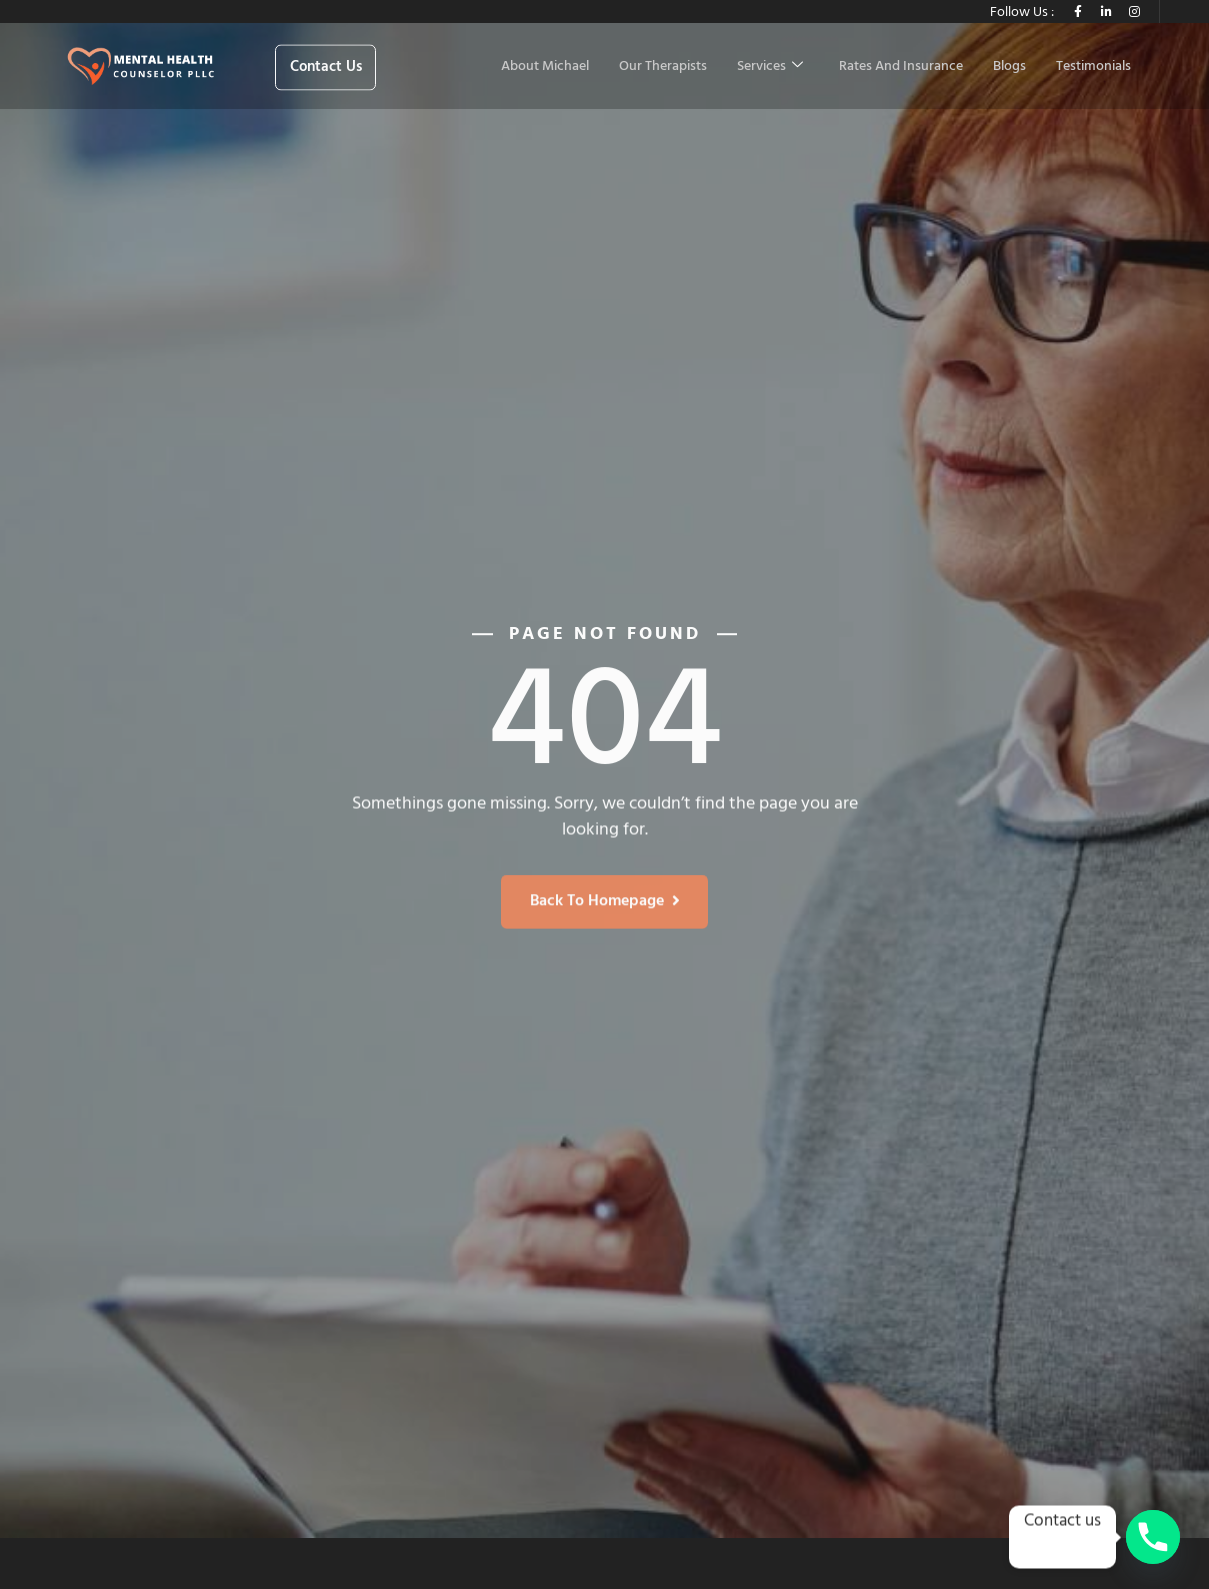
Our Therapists (663, 66)
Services (770, 66)
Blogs (1009, 66)
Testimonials (1093, 66)
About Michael (545, 66)
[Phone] (1153, 1537)
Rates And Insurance (901, 66)
